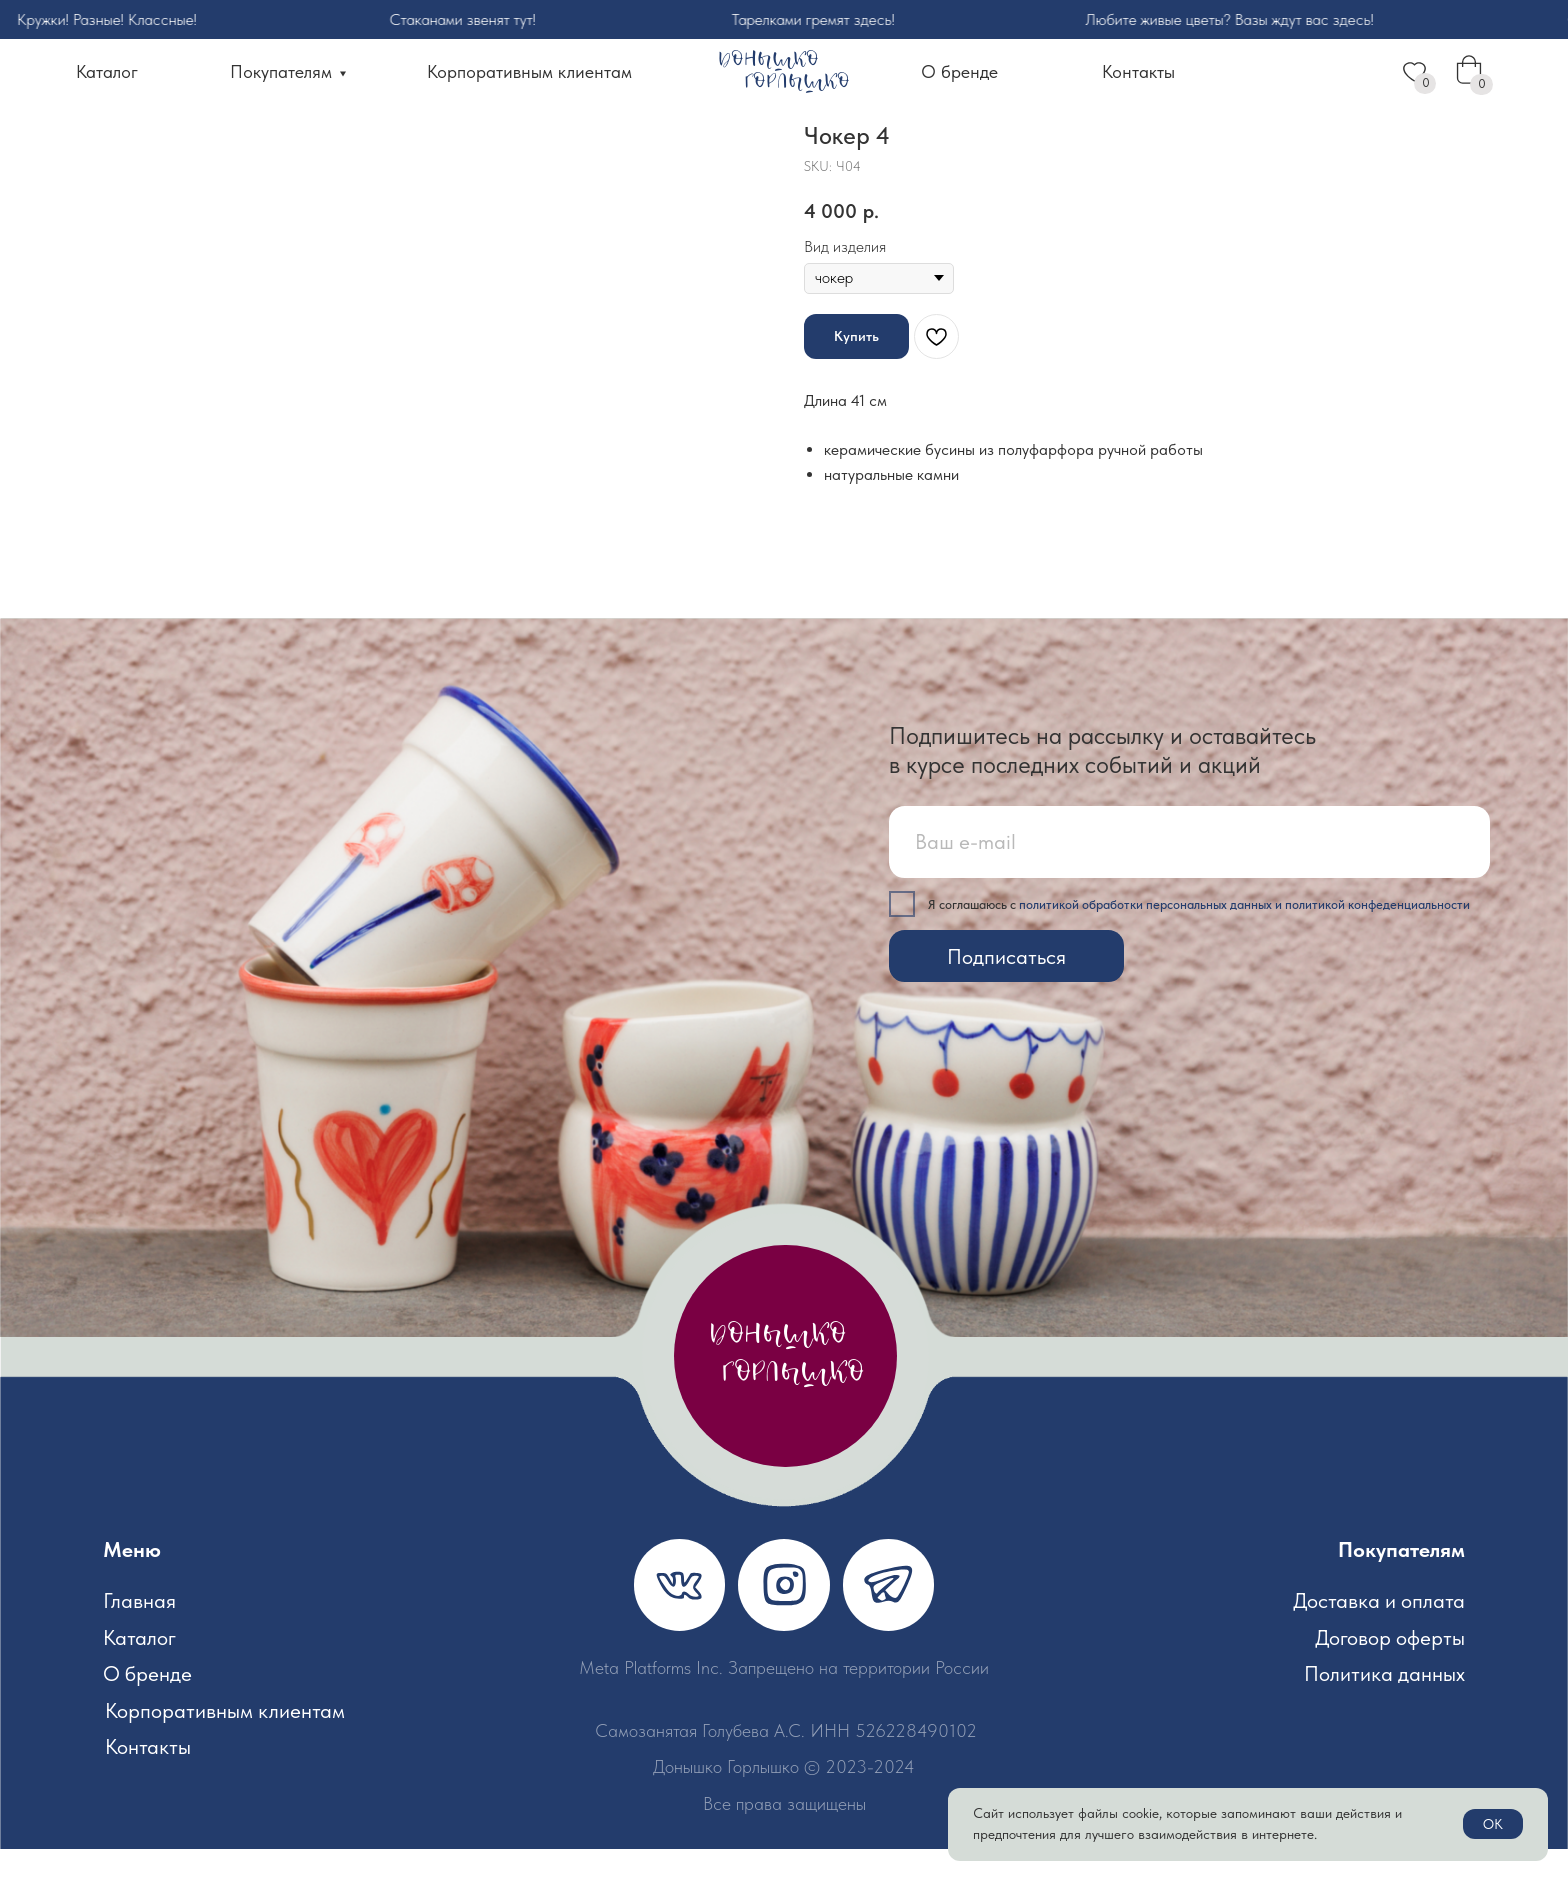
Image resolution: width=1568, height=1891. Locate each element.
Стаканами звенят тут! (483, 19)
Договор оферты (1390, 1679)
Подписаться (1006, 998)
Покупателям (281, 72)
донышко (777, 1379)
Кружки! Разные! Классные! (126, 19)
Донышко (768, 60)
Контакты (1138, 72)
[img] (679, 1626)
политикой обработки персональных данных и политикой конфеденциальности (1244, 946)
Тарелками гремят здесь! (832, 19)
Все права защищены (784, 1846)
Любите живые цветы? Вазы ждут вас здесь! (1250, 19)
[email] (1189, 884)
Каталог (107, 72)
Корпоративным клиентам (529, 72)
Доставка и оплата (1379, 1642)
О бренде (959, 72)
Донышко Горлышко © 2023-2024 (784, 1809)
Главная (139, 1642)
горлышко (797, 82)
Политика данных (1384, 1715)
